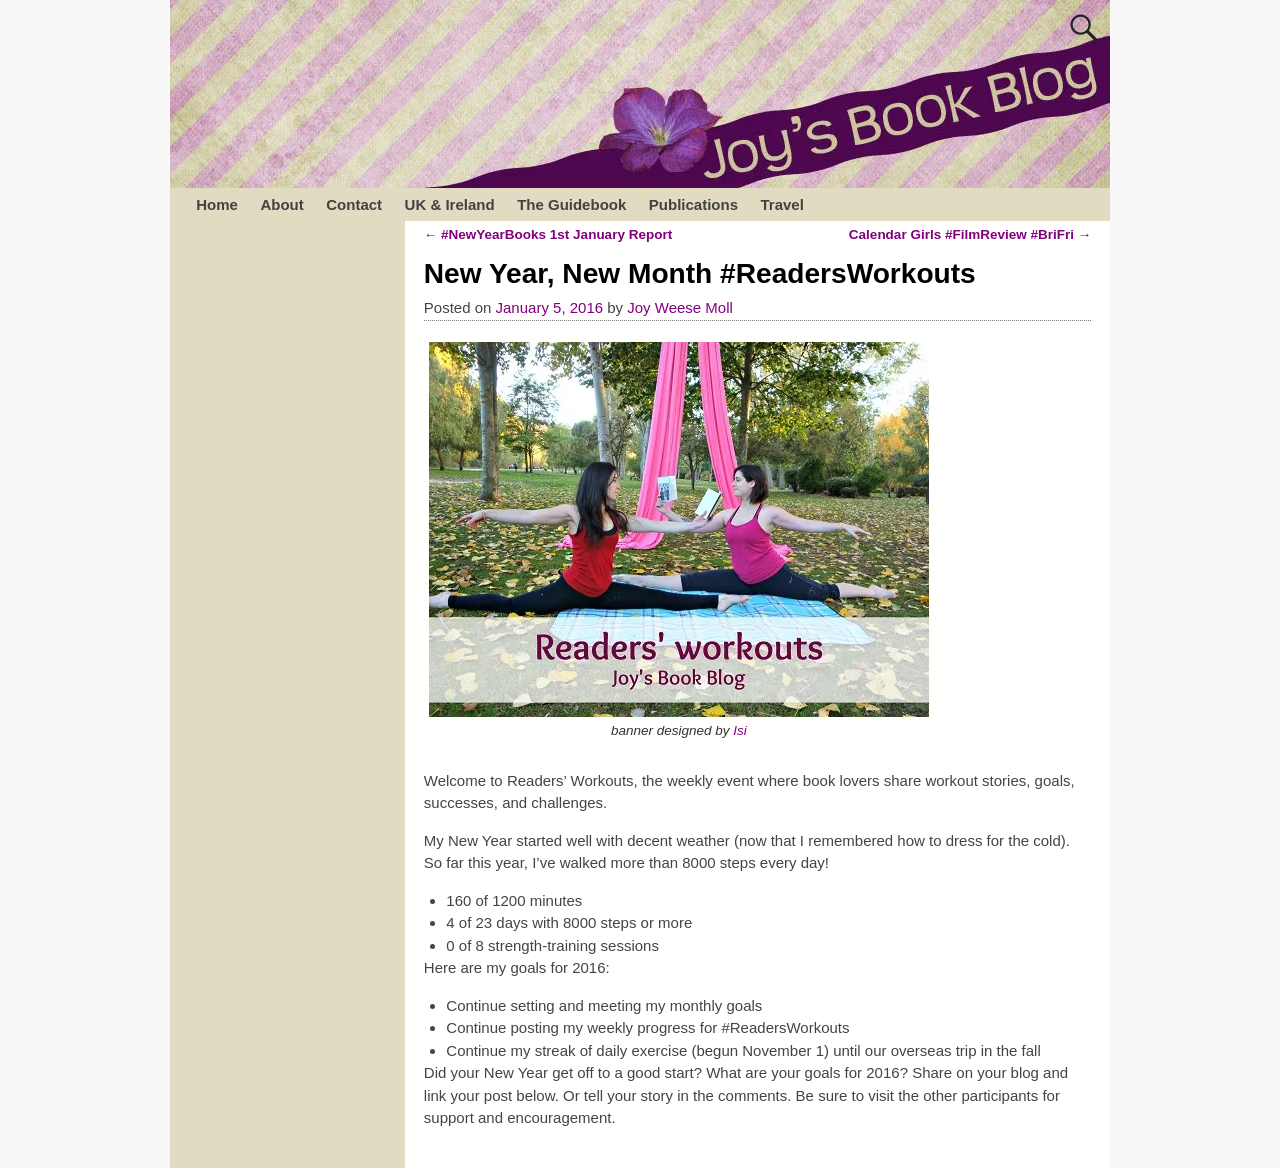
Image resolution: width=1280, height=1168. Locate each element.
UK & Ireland (450, 204)
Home (217, 204)
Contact (354, 204)
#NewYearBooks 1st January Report (548, 234)
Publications (693, 204)
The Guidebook (571, 204)
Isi (740, 730)
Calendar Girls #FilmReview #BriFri (970, 234)
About (281, 204)
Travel (781, 204)
